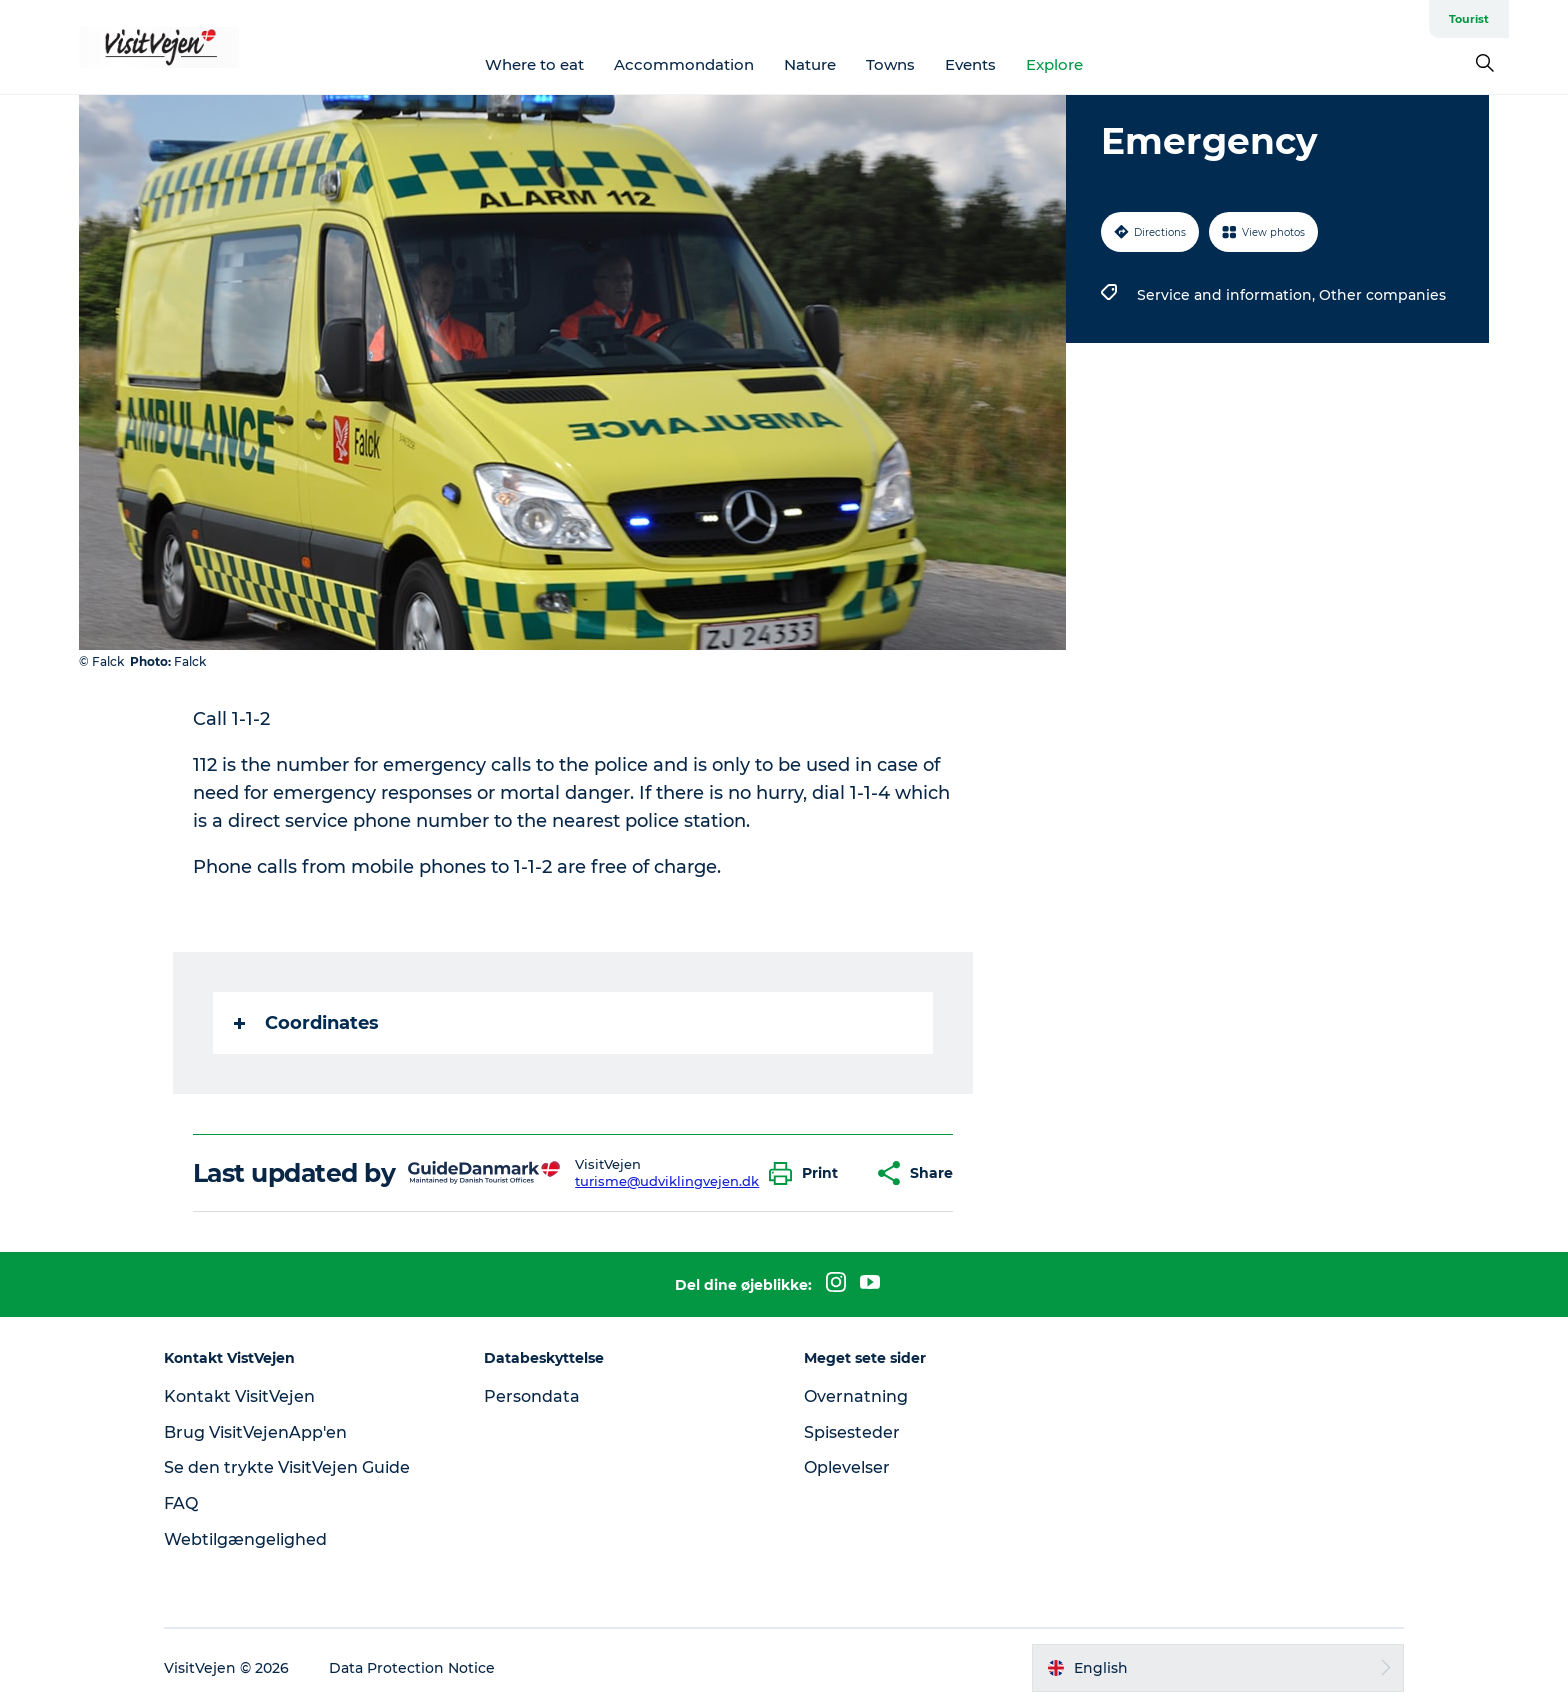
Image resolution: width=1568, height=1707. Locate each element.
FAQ (181, 1503)
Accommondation (684, 64)
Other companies (1382, 295)
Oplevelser (847, 1467)
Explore (1054, 64)
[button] (808, 1173)
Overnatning (856, 1396)
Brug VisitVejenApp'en (255, 1432)
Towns (890, 64)
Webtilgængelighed (245, 1539)
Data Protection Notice (412, 1668)
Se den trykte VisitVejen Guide (287, 1467)
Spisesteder (852, 1432)
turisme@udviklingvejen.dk (667, 1181)
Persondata (532, 1396)
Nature (810, 64)
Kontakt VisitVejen (239, 1396)
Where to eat (534, 64)
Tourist (1469, 19)
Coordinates (306, 1023)
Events (970, 64)
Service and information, (1228, 295)
